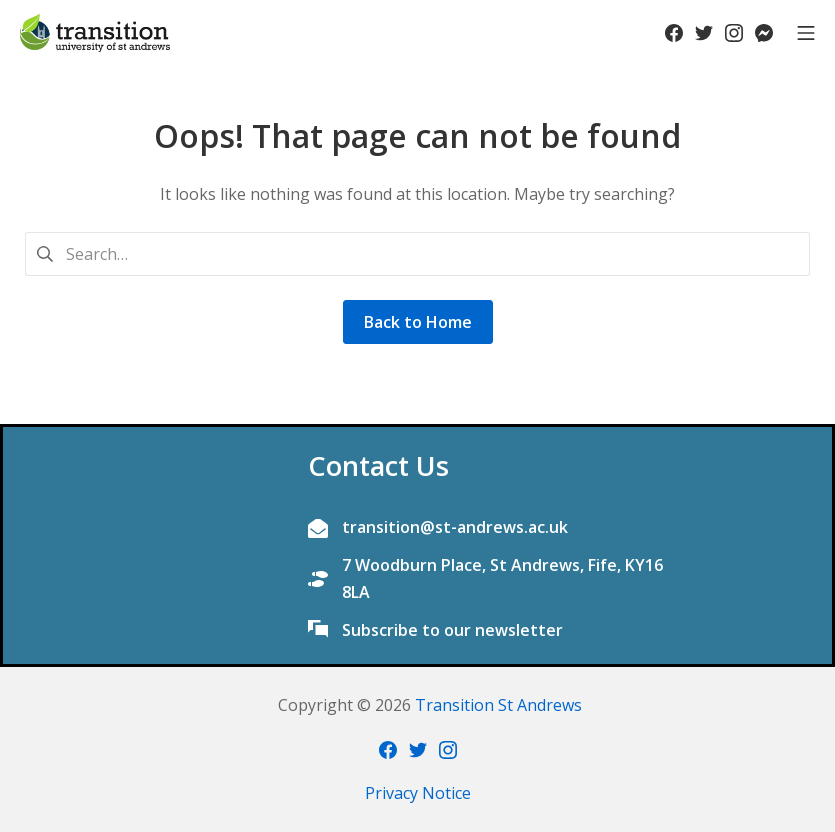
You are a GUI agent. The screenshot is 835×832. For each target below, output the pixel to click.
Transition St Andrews (498, 705)
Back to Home (418, 322)
